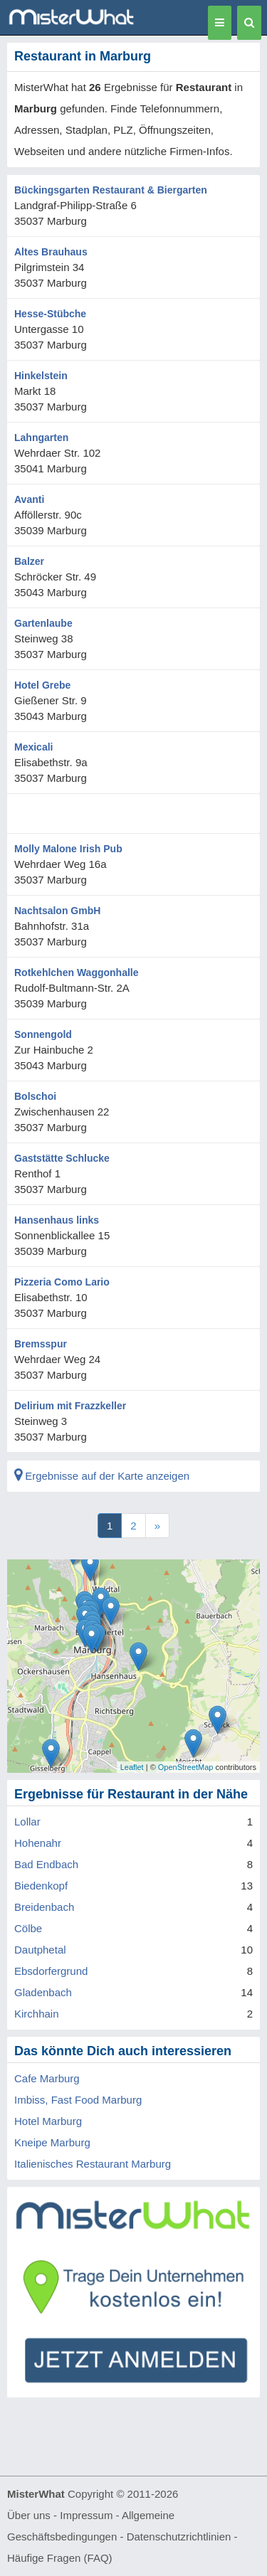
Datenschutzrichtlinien (179, 2536)
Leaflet (132, 1767)
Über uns (29, 2515)
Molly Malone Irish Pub (68, 848)
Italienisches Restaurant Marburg (92, 2164)
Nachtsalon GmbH (57, 910)
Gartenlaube (43, 623)
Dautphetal (40, 1950)
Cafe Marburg (47, 2078)
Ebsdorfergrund (51, 1971)
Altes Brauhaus (51, 252)
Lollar (27, 1822)
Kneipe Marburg (52, 2142)
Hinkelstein (41, 375)
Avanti (29, 499)
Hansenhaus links (56, 1220)
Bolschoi (35, 1096)
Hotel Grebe (42, 685)
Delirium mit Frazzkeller (70, 1405)
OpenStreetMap (186, 1767)
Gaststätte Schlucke (62, 1158)
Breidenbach (44, 1907)
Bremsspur (40, 1344)
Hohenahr (37, 1843)
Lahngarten (41, 437)
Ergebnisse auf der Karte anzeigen (101, 1476)
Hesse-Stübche (50, 313)
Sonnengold (43, 1034)
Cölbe (28, 1928)
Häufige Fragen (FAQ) (59, 2558)
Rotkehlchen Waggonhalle (76, 972)
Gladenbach (43, 1992)
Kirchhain (36, 2014)
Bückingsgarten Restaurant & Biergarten (110, 190)
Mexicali (33, 747)
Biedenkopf (41, 1886)
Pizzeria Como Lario (62, 1282)
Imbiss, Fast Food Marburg (78, 2100)
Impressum (86, 2515)
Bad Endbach (46, 1864)
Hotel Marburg (48, 2121)
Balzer (29, 561)
